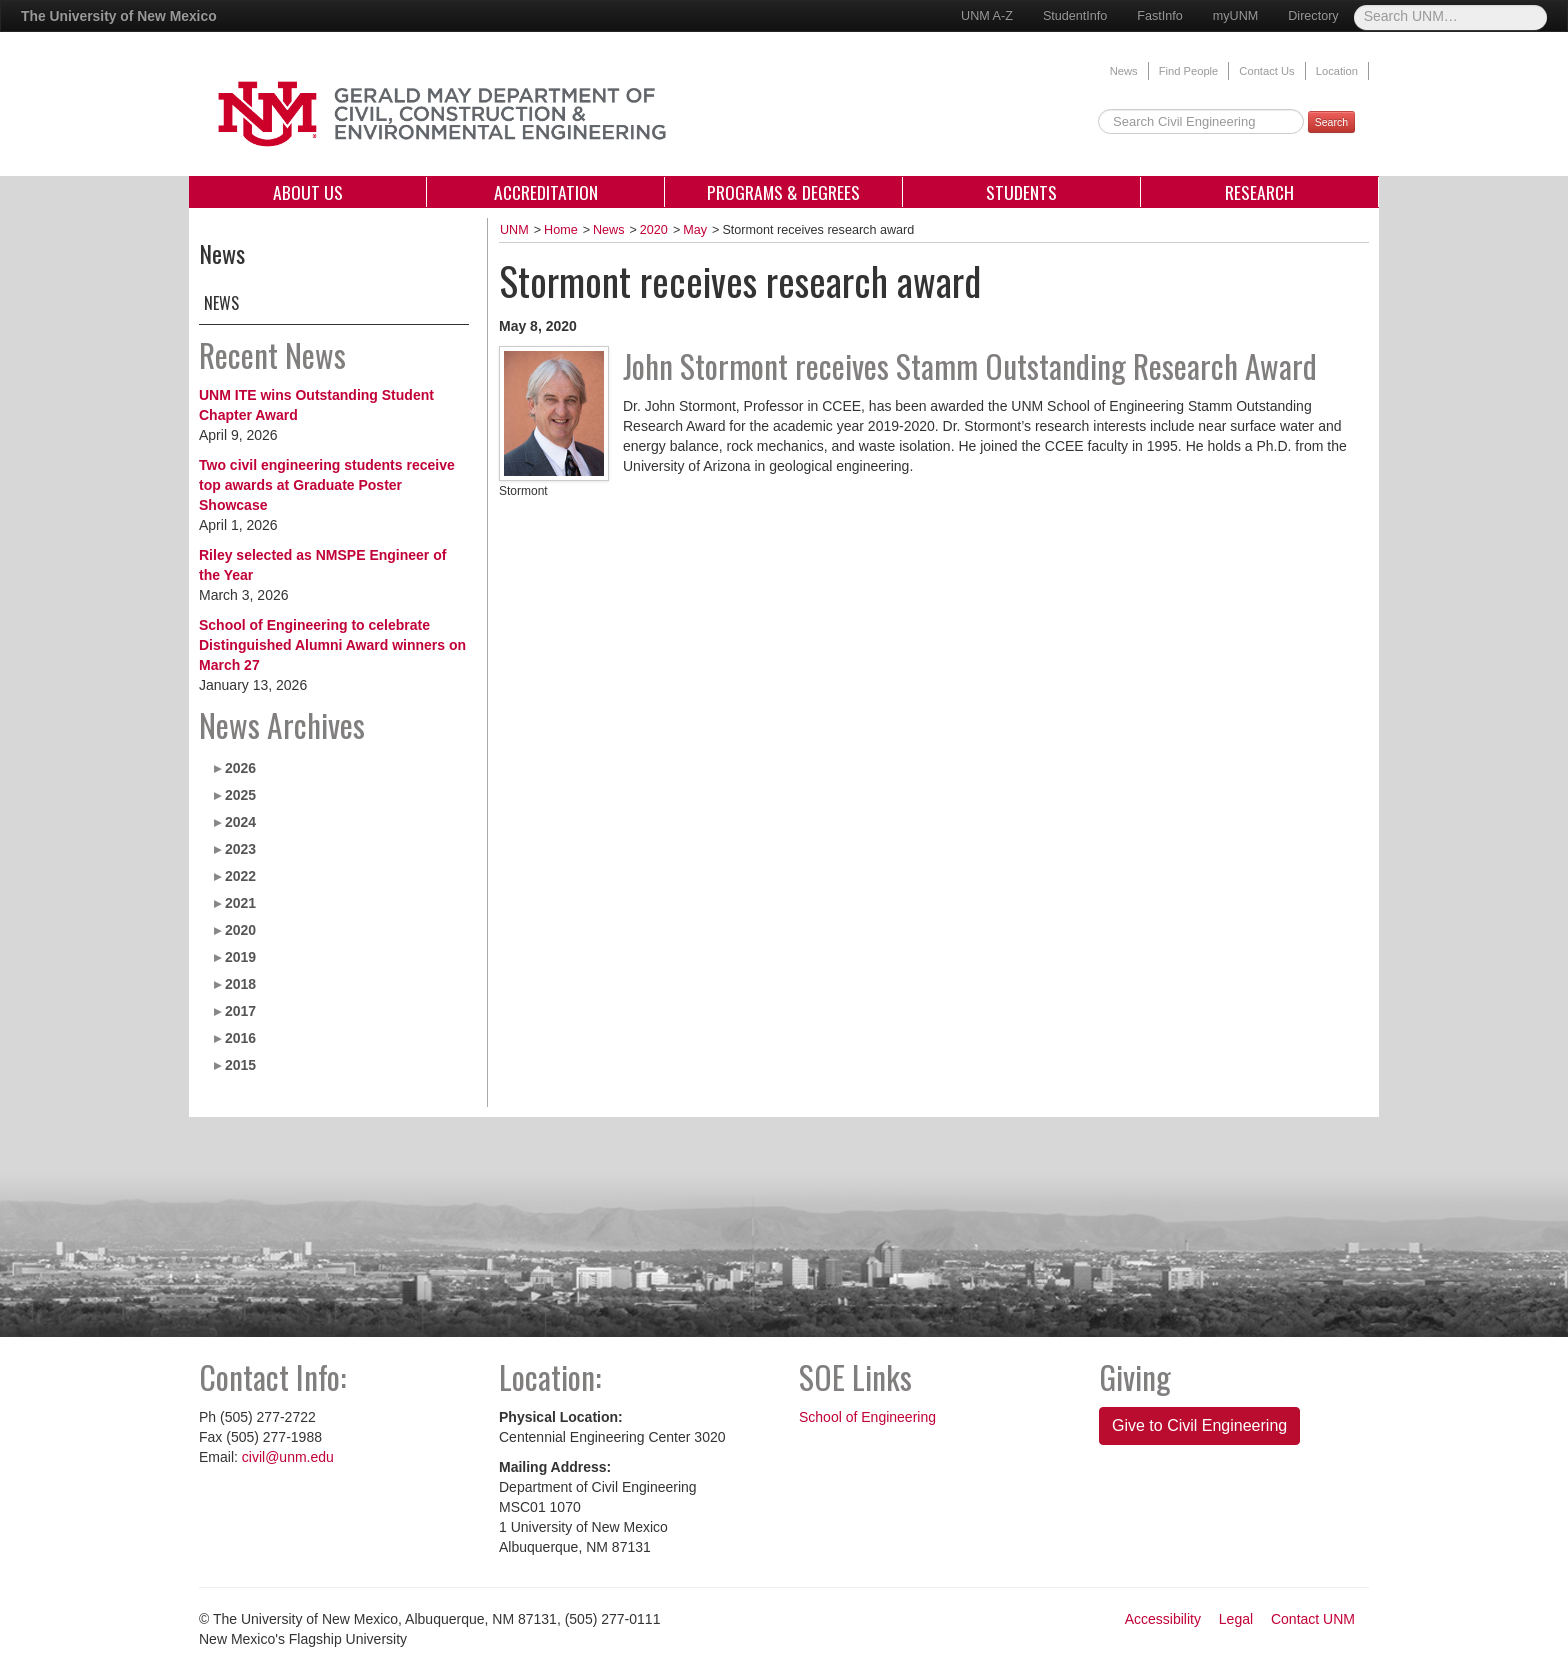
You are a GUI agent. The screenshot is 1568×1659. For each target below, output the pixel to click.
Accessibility (1163, 1619)
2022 (240, 876)
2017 (240, 1011)
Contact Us (1266, 71)
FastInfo (1160, 16)
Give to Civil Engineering (1199, 1425)
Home (561, 230)
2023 (240, 849)
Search (1331, 122)
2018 (240, 984)
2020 (240, 930)
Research (1259, 192)
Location (1337, 71)
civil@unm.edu (288, 1457)
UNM (514, 230)
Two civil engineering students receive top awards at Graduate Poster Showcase (327, 485)
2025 (240, 795)
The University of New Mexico (119, 16)
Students (1021, 192)
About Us (308, 192)
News (1124, 71)
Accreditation (546, 192)
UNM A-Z (987, 16)
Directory (1313, 16)
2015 (240, 1065)
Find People (1189, 71)
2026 (240, 768)
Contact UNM (1313, 1619)
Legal (1236, 1619)
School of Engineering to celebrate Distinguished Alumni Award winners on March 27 (332, 645)
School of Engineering (867, 1417)
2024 (240, 822)
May (695, 230)
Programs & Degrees (783, 192)
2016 (240, 1038)
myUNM (1235, 16)
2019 (240, 957)
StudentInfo (1075, 16)
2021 (240, 903)
